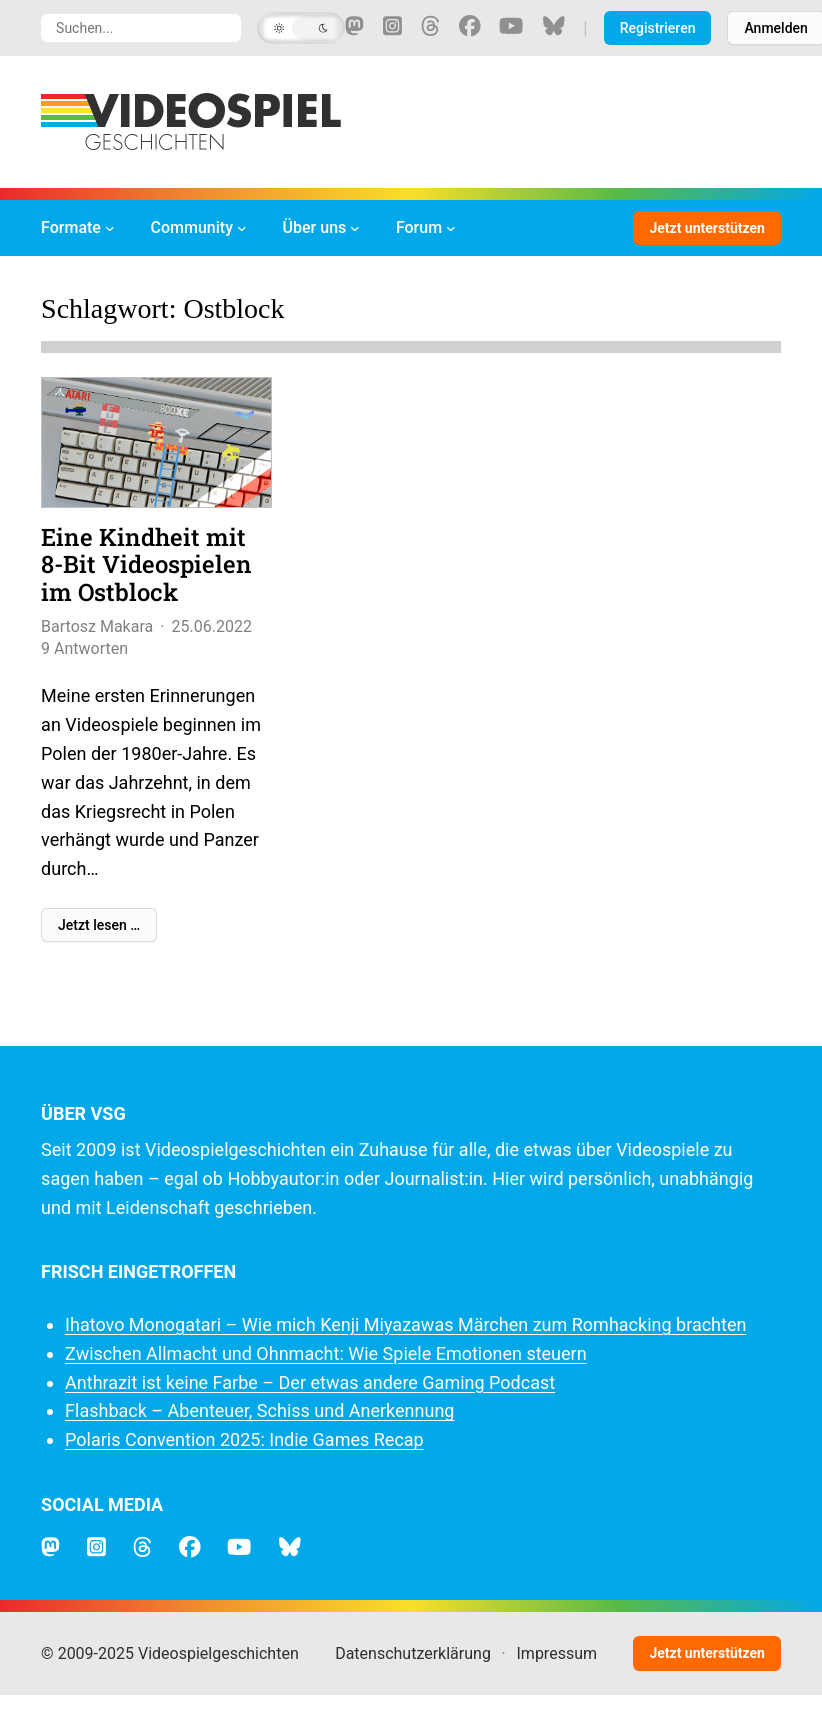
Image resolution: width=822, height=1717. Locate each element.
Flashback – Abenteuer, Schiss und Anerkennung (259, 1410)
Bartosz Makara (97, 626)
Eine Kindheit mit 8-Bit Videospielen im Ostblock (146, 565)
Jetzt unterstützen (707, 228)
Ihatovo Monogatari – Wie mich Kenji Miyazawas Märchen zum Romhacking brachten (405, 1324)
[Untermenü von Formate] (110, 228)
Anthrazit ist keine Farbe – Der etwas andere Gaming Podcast (310, 1382)
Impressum (557, 1653)
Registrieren (658, 28)
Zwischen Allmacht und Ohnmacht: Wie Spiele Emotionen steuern (326, 1353)
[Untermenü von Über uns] (355, 228)
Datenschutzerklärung (413, 1653)
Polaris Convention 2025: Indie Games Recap (244, 1439)
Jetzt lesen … (99, 925)
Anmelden (775, 28)
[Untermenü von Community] (242, 228)
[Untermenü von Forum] (451, 228)
